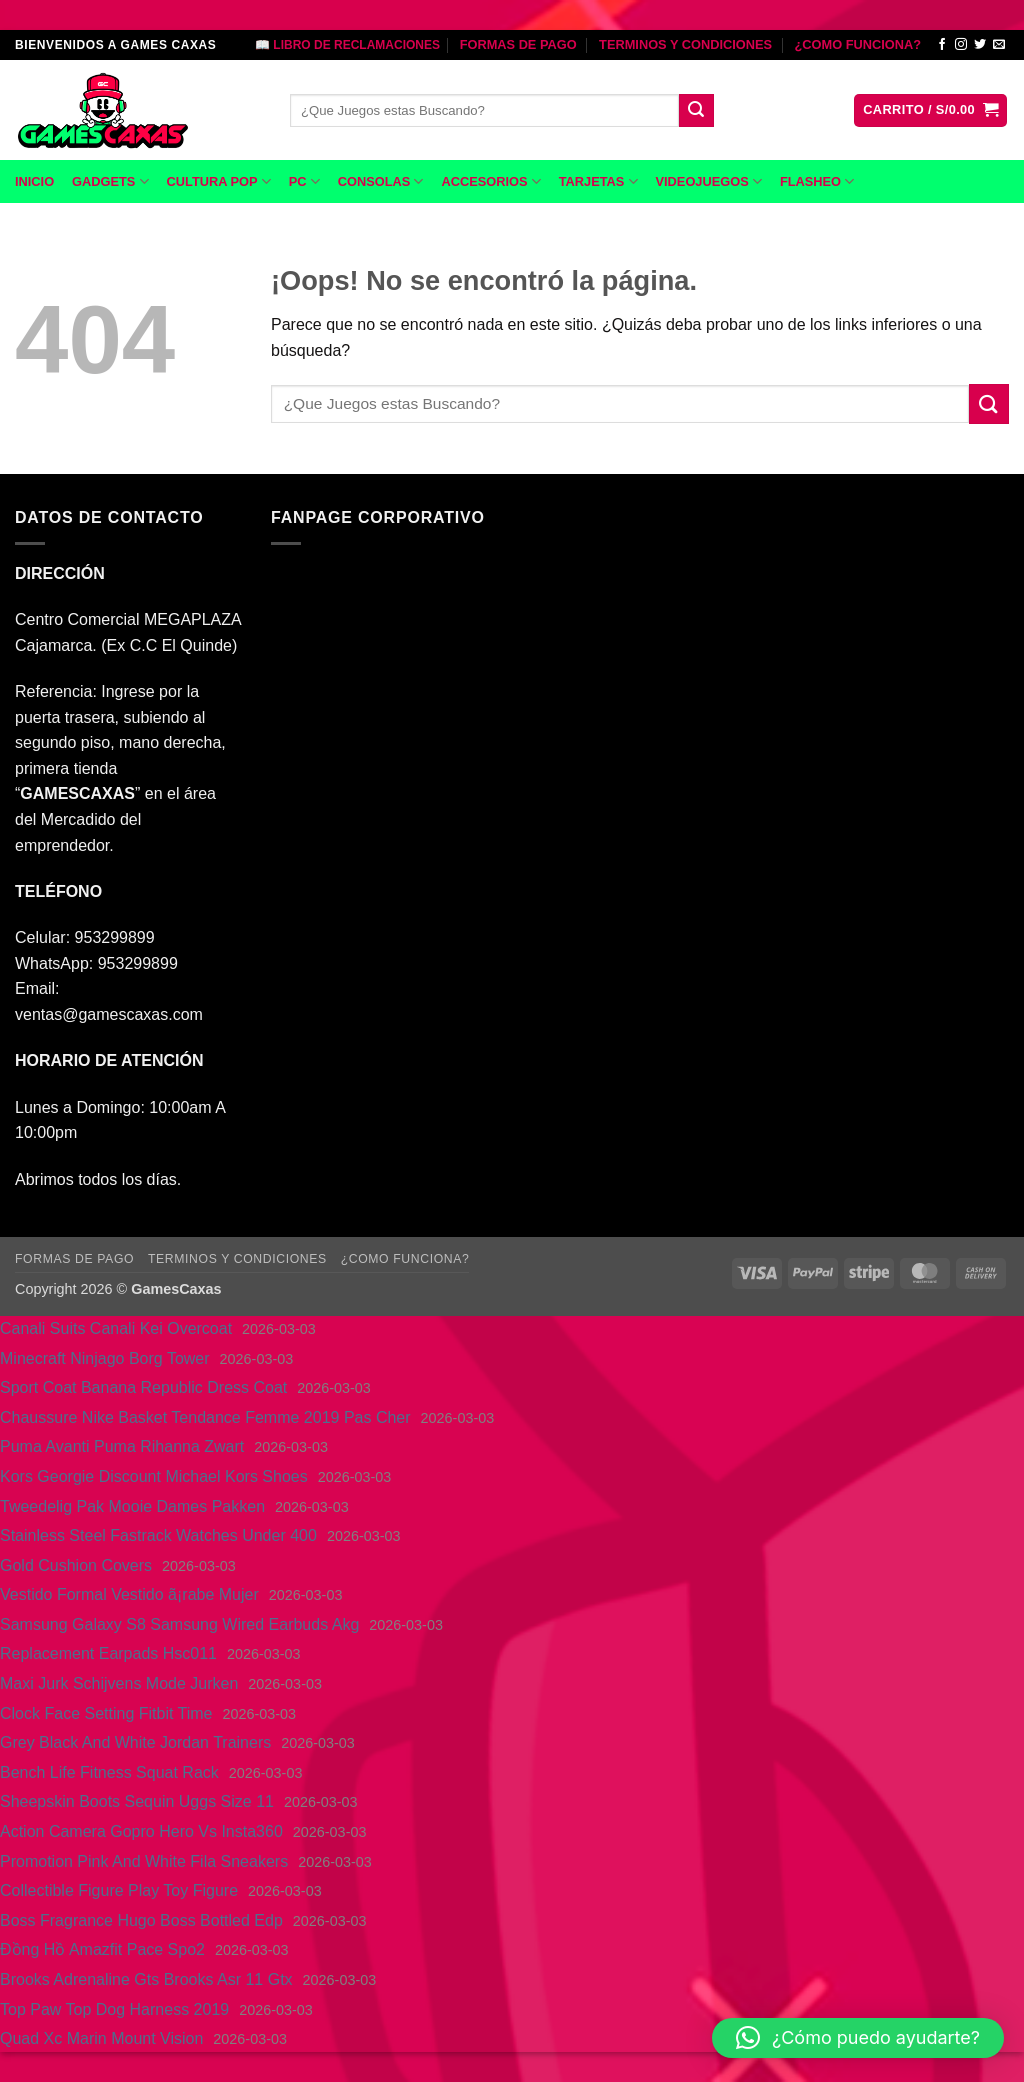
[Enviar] (696, 111)
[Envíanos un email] (999, 45)
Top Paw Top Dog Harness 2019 (114, 2009)
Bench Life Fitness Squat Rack (109, 1772)
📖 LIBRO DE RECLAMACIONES (347, 45)
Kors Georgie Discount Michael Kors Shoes (154, 1476)
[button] (930, 110)
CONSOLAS (381, 181)
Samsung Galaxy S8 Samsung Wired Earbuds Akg (179, 1624)
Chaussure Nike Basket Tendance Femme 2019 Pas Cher (205, 1417)
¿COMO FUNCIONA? (857, 44)
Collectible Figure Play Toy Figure (119, 1890)
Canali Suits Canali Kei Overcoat (116, 1328)
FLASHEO (817, 181)
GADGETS (110, 181)
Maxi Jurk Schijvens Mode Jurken (119, 1683)
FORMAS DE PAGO (518, 44)
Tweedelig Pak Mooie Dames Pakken (132, 1506)
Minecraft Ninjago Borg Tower (105, 1358)
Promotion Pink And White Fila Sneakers (144, 1861)
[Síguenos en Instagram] (961, 45)
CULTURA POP (219, 181)
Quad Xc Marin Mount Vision (101, 2038)
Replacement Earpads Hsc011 (108, 1653)
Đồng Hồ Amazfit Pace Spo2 (102, 1949)
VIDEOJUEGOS (709, 181)
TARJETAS (598, 181)
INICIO (34, 181)
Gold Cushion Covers (76, 1565)
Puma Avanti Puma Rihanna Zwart (122, 1446)
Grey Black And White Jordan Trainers (135, 1742)
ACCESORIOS (490, 181)
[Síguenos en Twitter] (980, 45)
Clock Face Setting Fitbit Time (106, 1713)
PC (304, 181)
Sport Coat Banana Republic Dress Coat (143, 1387)
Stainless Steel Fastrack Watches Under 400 (158, 1535)
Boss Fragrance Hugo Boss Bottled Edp (141, 1920)
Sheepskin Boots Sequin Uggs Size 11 (137, 1801)
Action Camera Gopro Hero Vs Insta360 (141, 1831)
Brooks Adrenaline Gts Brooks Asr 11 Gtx (146, 1979)
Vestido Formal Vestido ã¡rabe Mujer (129, 1594)
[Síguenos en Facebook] (942, 45)
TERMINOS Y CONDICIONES (685, 44)
